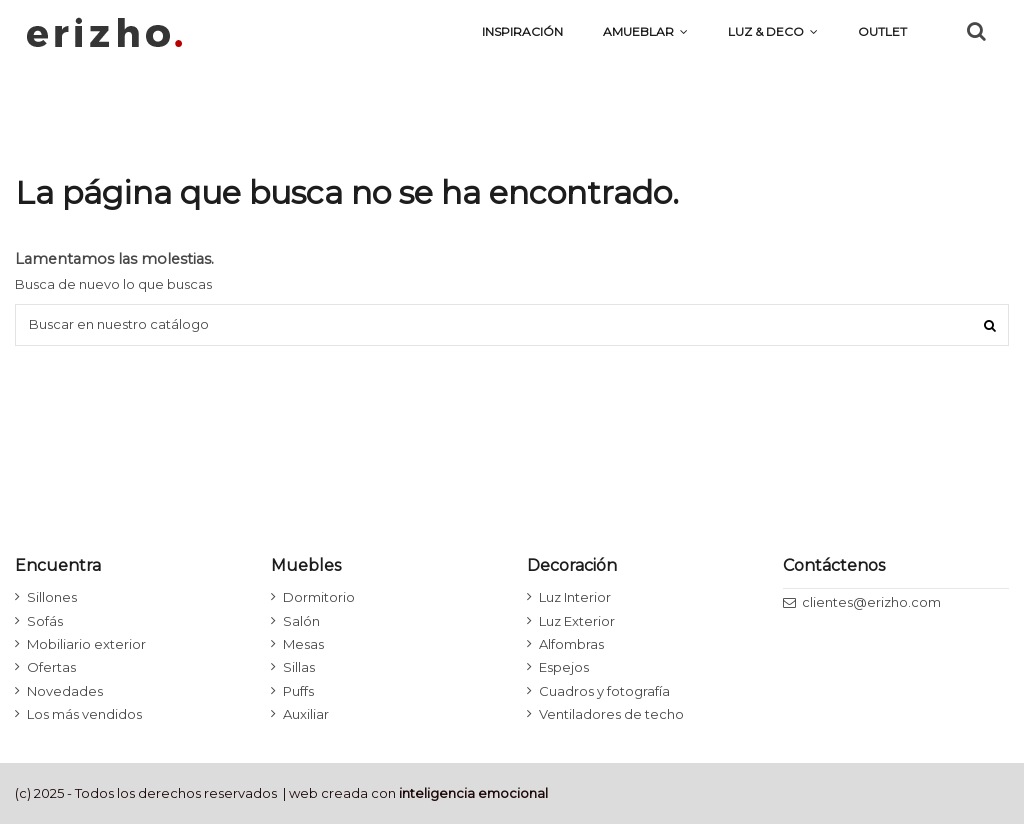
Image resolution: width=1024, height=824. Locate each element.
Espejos (564, 667)
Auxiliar (306, 714)
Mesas (303, 644)
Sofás (45, 621)
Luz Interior (575, 597)
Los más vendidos (84, 714)
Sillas (299, 667)
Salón (301, 621)
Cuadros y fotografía (604, 691)
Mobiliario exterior (86, 644)
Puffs (298, 691)
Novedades (65, 691)
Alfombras (571, 644)
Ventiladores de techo (611, 714)
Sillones (52, 597)
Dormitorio (319, 597)
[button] (773, 32)
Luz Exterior (577, 621)
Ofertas (51, 667)
